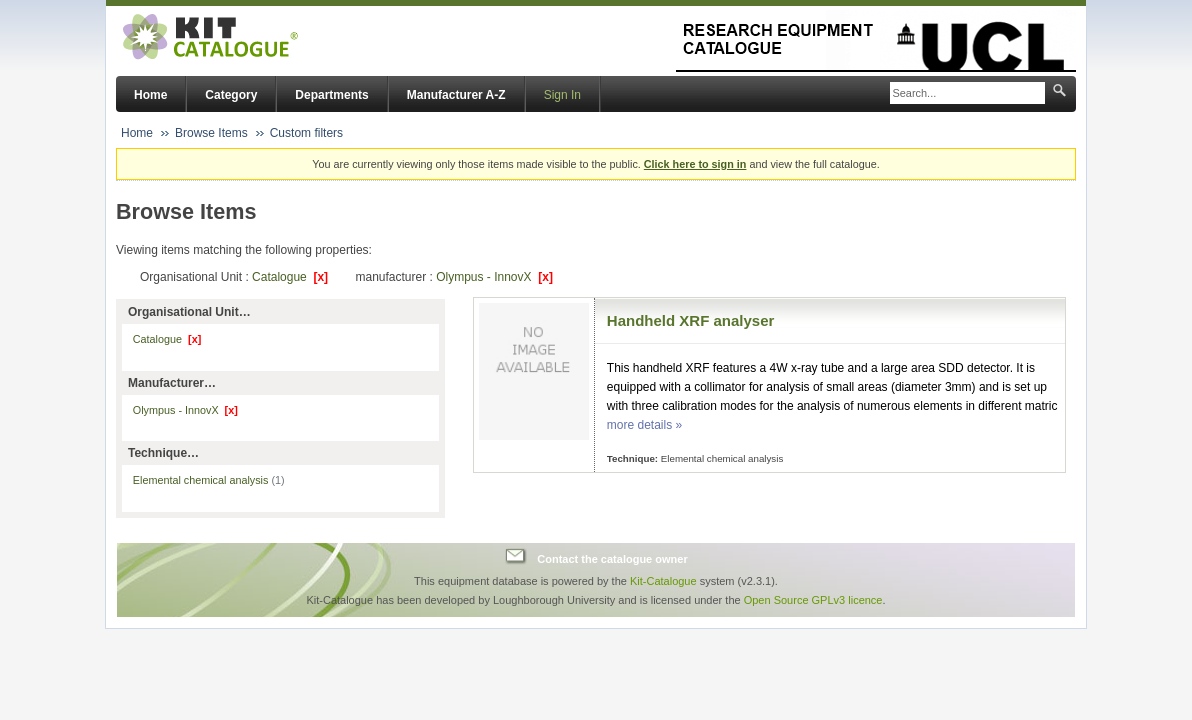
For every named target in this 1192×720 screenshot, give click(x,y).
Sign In (562, 95)
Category (231, 95)
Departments (331, 95)
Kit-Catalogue (663, 581)
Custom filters (306, 133)
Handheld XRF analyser (691, 320)
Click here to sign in (695, 164)
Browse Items (211, 133)
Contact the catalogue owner (612, 559)
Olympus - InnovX (494, 277)
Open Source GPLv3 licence (813, 600)
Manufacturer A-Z (456, 95)
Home (150, 95)
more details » (644, 425)
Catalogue (290, 277)
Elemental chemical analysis (209, 480)
